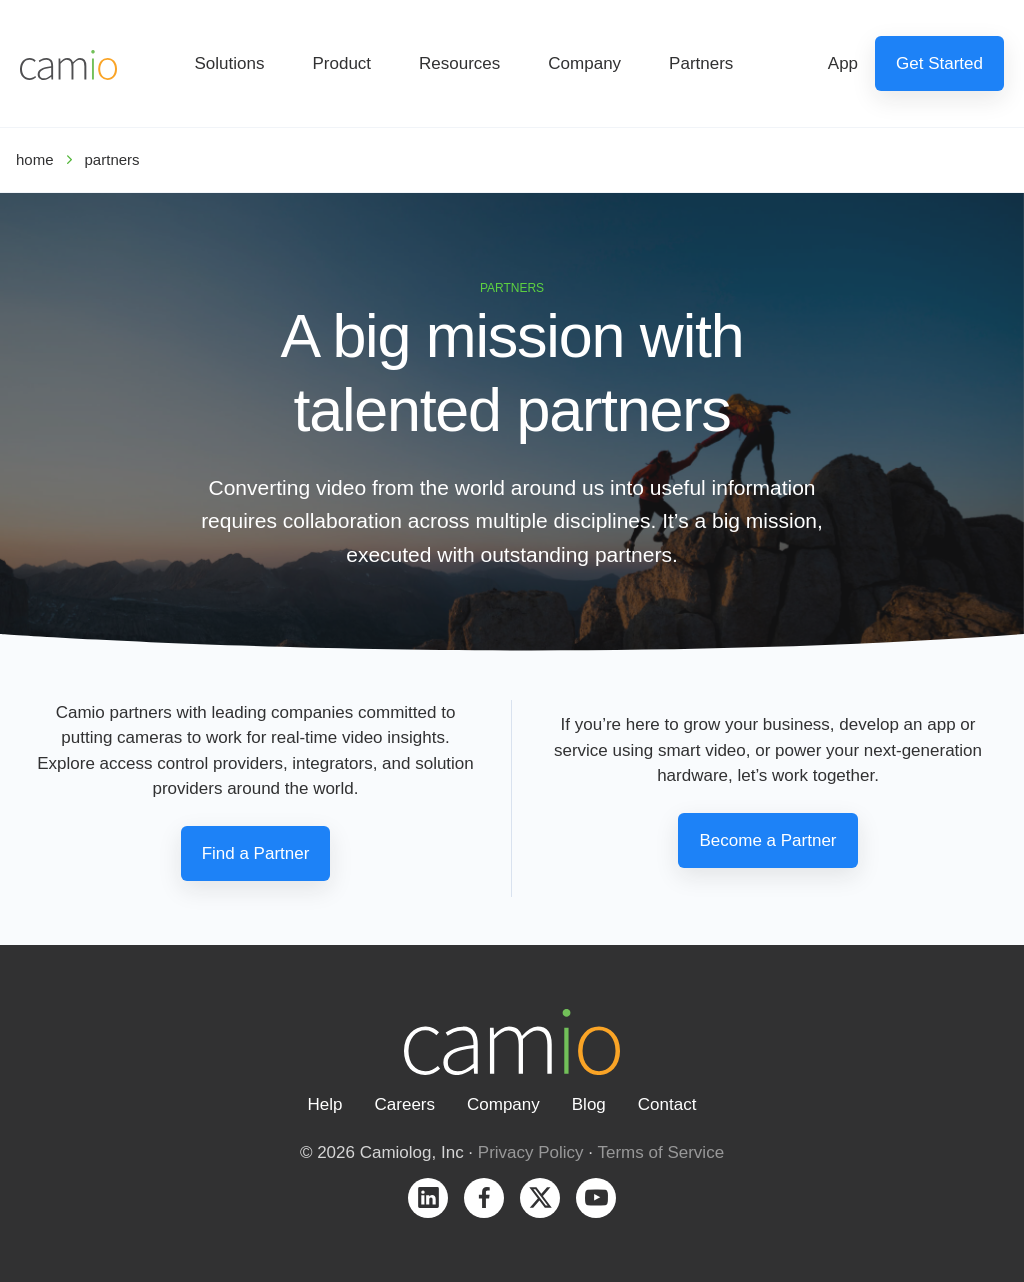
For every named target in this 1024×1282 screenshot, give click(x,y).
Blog (589, 1104)
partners (112, 159)
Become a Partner (767, 840)
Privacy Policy (531, 1152)
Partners (701, 63)
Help (325, 1104)
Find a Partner (256, 853)
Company (584, 63)
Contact (667, 1104)
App (843, 63)
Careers (405, 1104)
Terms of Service (661, 1152)
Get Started (939, 63)
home (35, 159)
